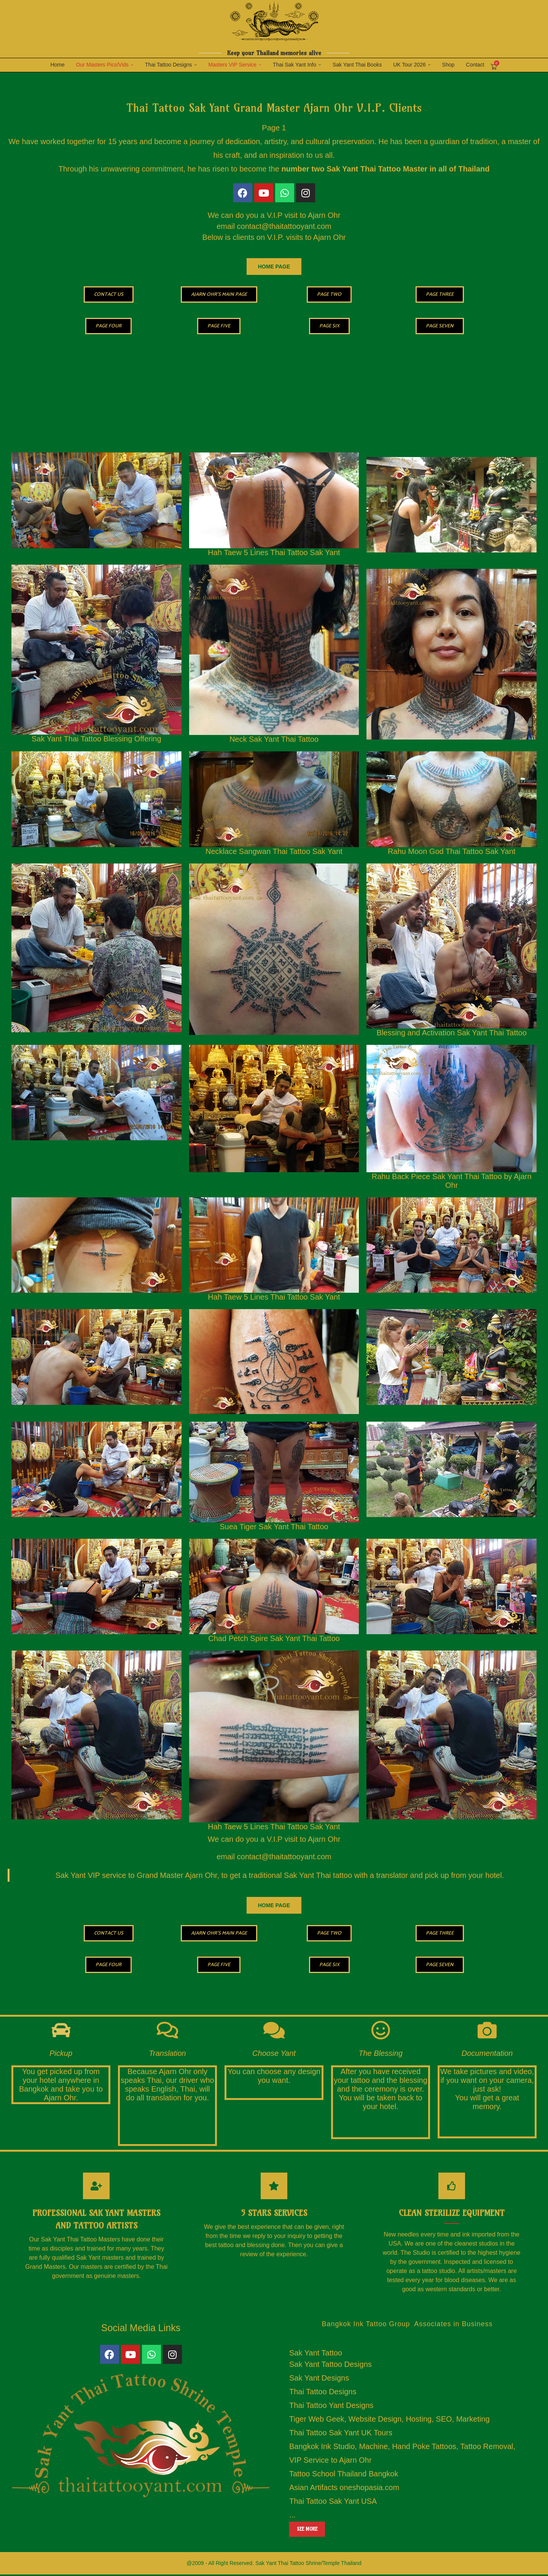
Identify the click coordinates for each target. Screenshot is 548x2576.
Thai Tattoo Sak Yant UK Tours (340, 2434)
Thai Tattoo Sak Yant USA (333, 2502)
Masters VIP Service (233, 65)
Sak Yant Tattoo (315, 2354)
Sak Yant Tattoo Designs (330, 2366)
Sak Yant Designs (319, 2379)
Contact (475, 65)
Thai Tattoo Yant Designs (331, 2407)
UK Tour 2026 (409, 65)
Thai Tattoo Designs (168, 65)
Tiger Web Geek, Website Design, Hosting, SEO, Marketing (389, 2420)
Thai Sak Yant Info (294, 65)
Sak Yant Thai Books (357, 65)
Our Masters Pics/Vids (102, 65)
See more (307, 2530)
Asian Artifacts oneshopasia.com (344, 2489)
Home (57, 65)
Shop (448, 65)
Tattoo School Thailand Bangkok (343, 2475)
